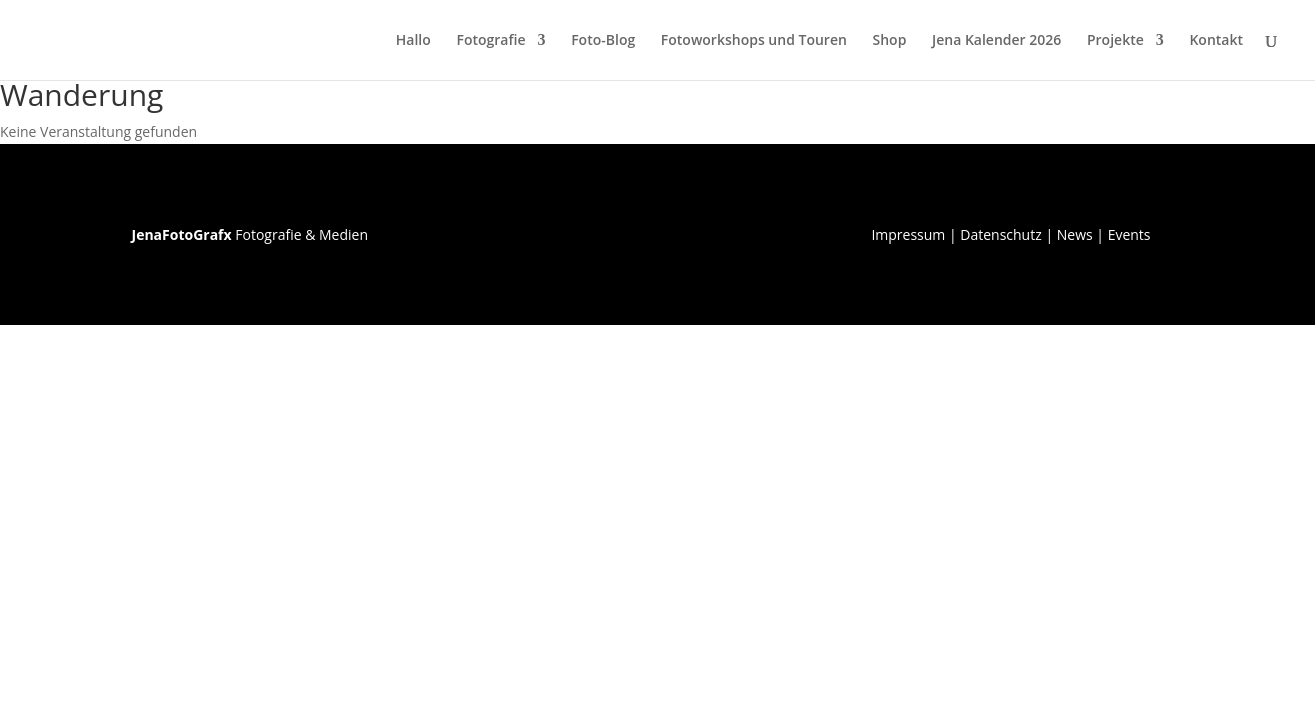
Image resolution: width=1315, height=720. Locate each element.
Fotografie (490, 41)
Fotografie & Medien (250, 234)
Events (1129, 234)
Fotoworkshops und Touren (754, 41)
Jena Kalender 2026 (996, 41)
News (1075, 234)
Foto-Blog (603, 41)
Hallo (413, 41)
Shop (890, 41)
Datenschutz (1000, 234)
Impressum (908, 234)
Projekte (1115, 41)
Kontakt (1216, 41)
